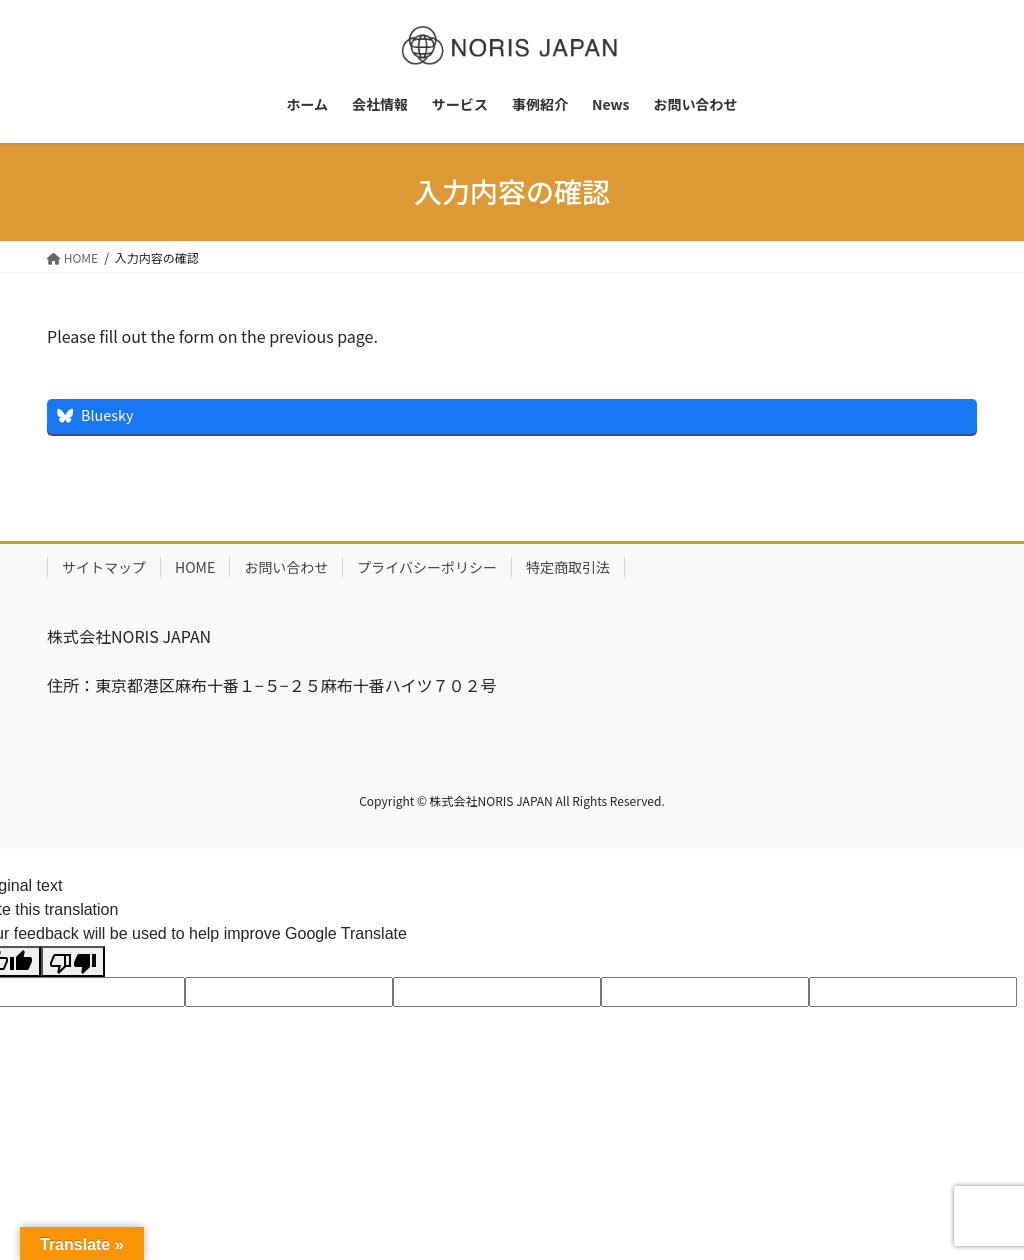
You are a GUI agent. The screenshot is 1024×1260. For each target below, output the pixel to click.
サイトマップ (104, 567)
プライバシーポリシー (427, 567)
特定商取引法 (568, 567)
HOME (195, 567)
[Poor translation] (73, 961)
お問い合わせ (286, 567)
